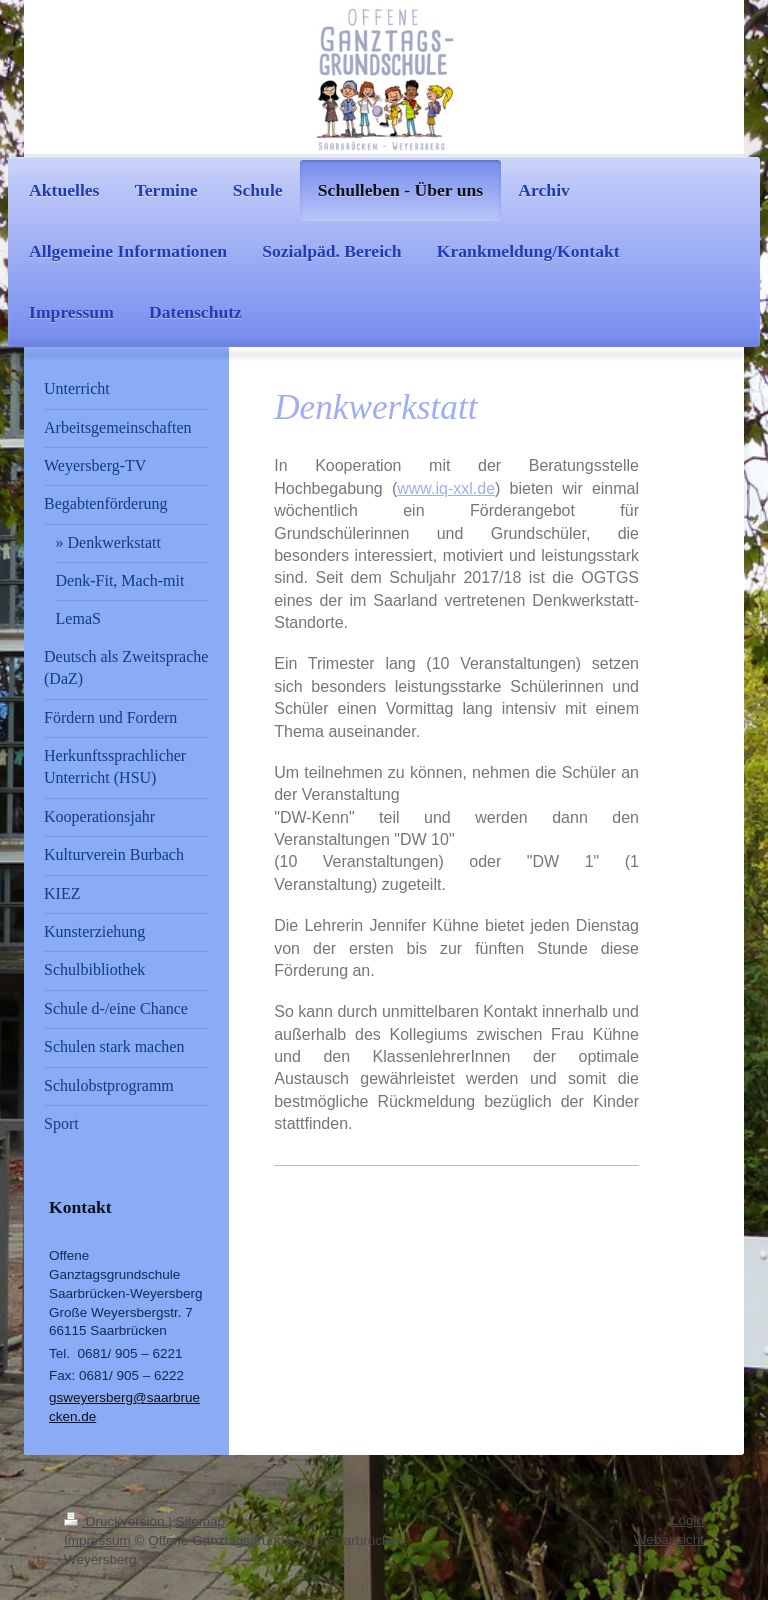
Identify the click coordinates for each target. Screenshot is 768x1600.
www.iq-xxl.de (446, 488)
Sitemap (201, 1521)
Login (687, 1520)
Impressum (97, 1540)
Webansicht (669, 1539)
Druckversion (116, 1521)
